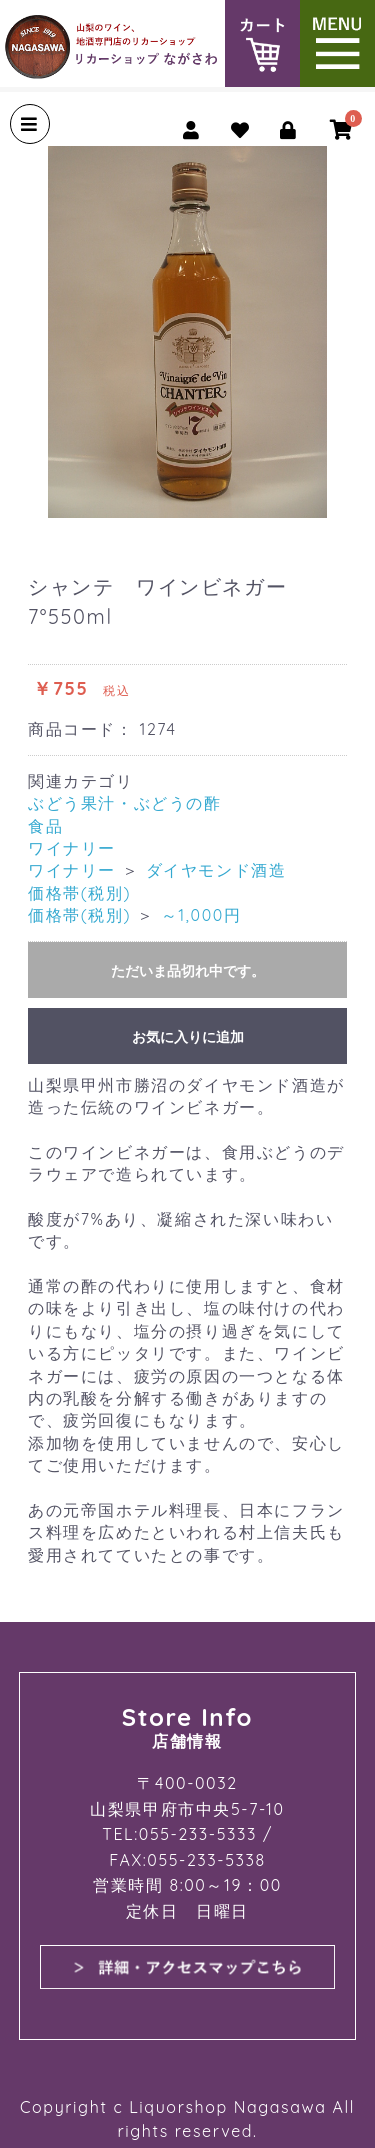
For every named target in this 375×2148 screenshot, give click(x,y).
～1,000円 (201, 915)
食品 (45, 826)
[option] (187, 332)
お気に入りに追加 (188, 1037)
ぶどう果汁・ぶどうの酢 (125, 803)
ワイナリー (72, 848)
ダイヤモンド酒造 (216, 870)
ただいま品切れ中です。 (188, 971)
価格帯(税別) (79, 893)
